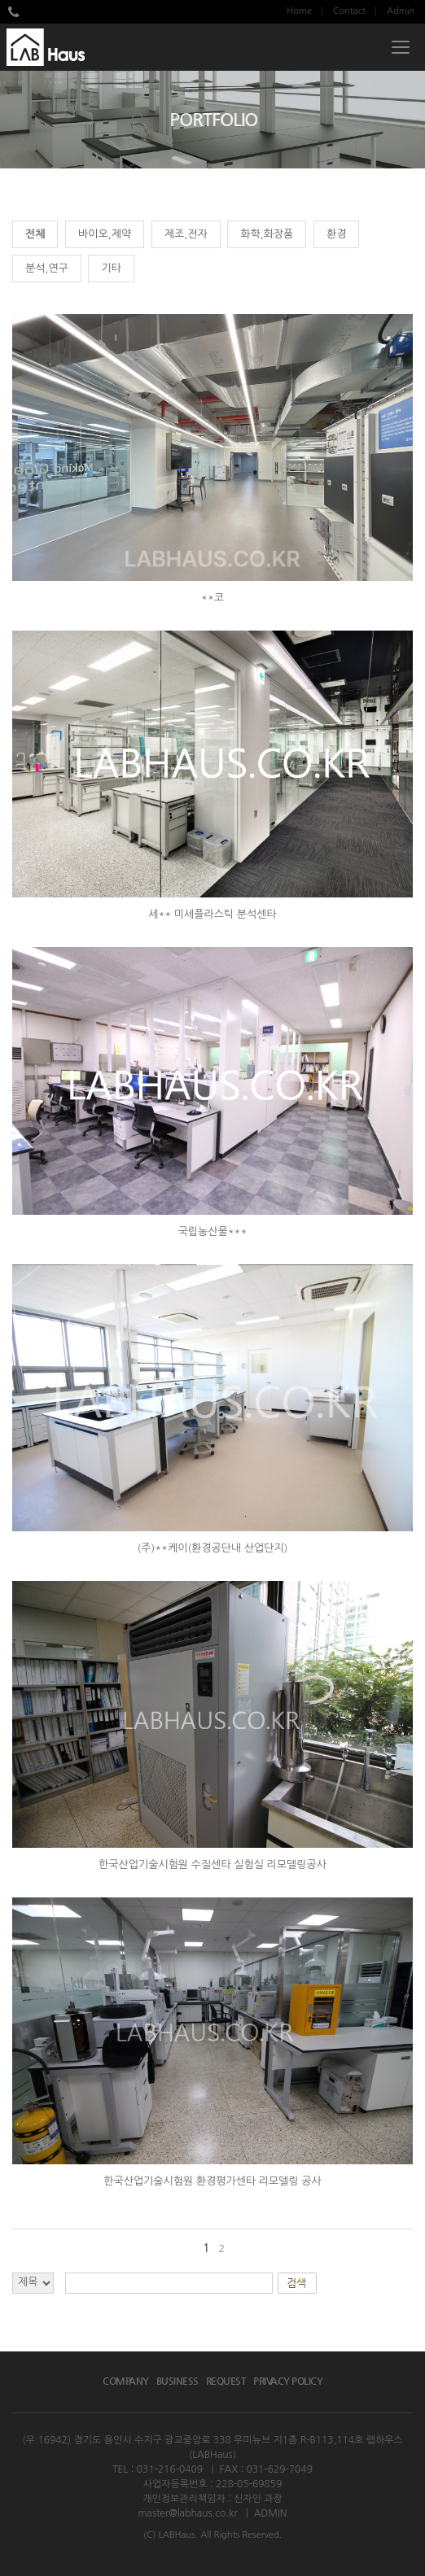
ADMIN (270, 2513)
